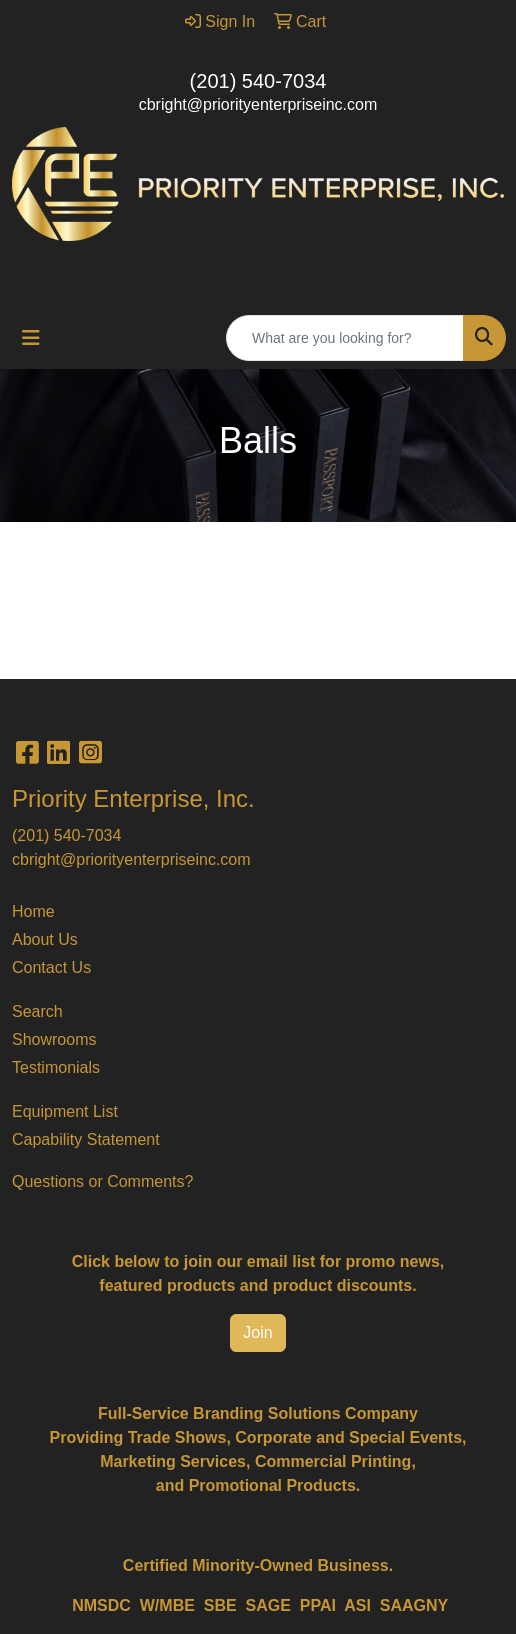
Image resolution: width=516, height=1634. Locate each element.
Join (257, 1332)
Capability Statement (86, 1139)
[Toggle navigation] (31, 338)
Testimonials (56, 1067)
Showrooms (54, 1039)
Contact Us (51, 967)
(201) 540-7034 (258, 81)
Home (33, 911)
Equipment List (65, 1111)
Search (37, 1011)
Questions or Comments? (102, 1181)
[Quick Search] (345, 338)
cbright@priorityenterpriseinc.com (258, 104)
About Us (45, 939)
